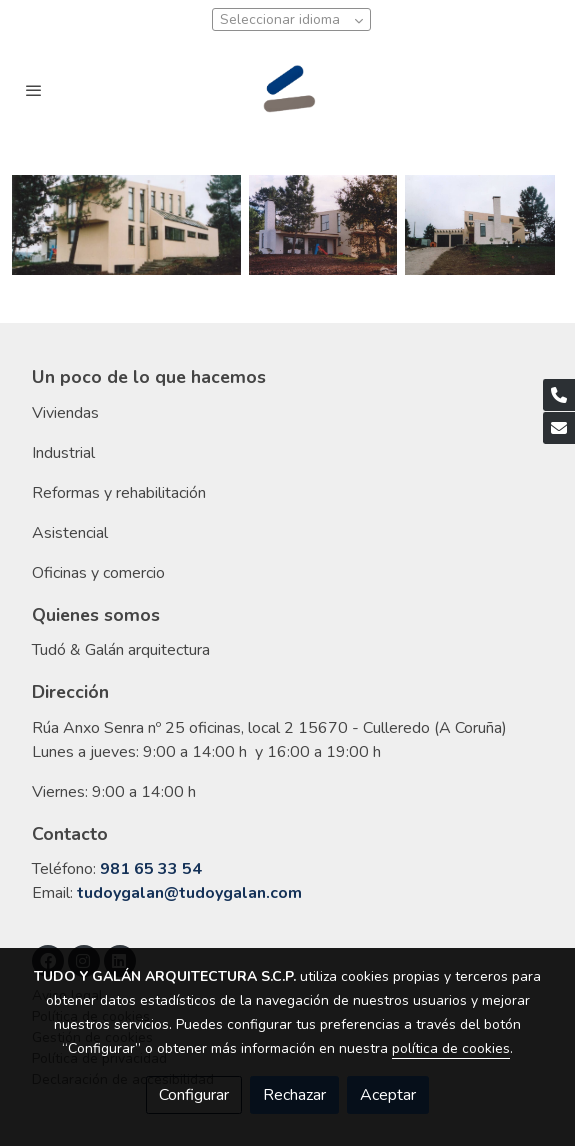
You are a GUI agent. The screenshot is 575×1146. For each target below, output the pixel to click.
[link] (287, 90)
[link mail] (559, 428)
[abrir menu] (34, 90)
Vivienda (61, 413)
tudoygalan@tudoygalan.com (189, 893)
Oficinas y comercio (98, 573)
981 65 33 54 (151, 869)
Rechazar (294, 1095)
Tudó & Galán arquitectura (121, 650)
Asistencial (70, 533)
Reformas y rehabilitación (119, 493)
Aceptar (388, 1095)
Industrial (63, 453)
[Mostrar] (126, 225)
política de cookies (451, 1048)
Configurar (194, 1095)
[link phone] (559, 395)
